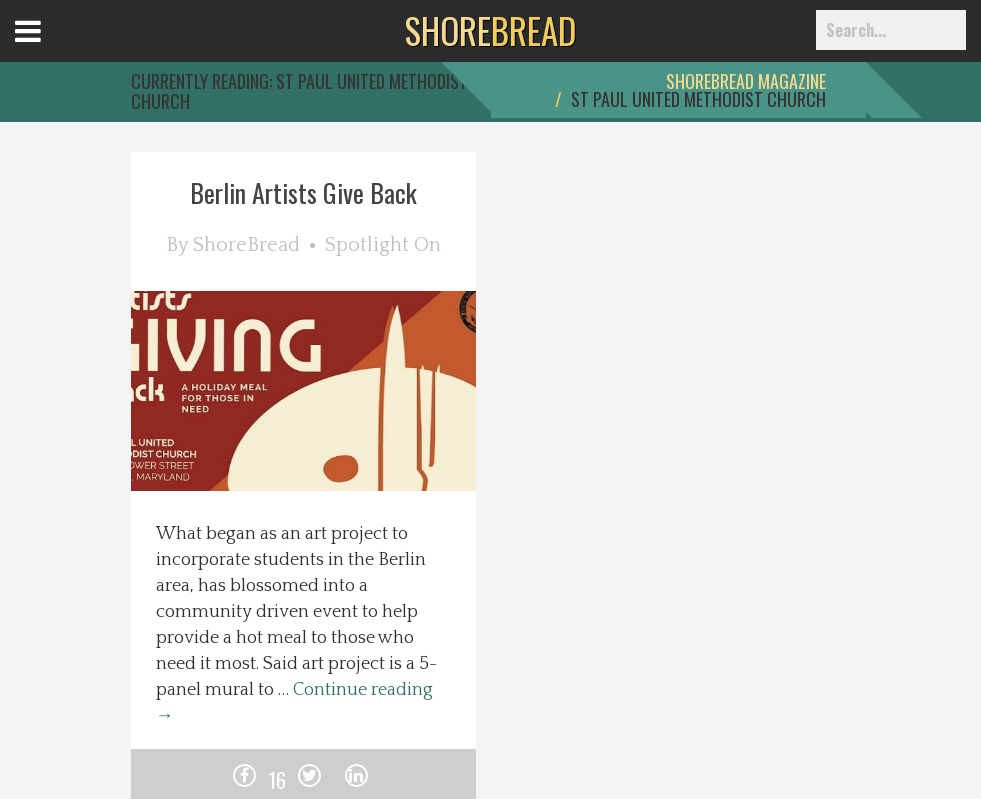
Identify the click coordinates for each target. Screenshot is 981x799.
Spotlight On (383, 245)
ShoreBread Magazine (746, 81)
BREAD (490, 30)
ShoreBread (246, 245)
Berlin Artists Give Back (303, 192)
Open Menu (52, 49)
